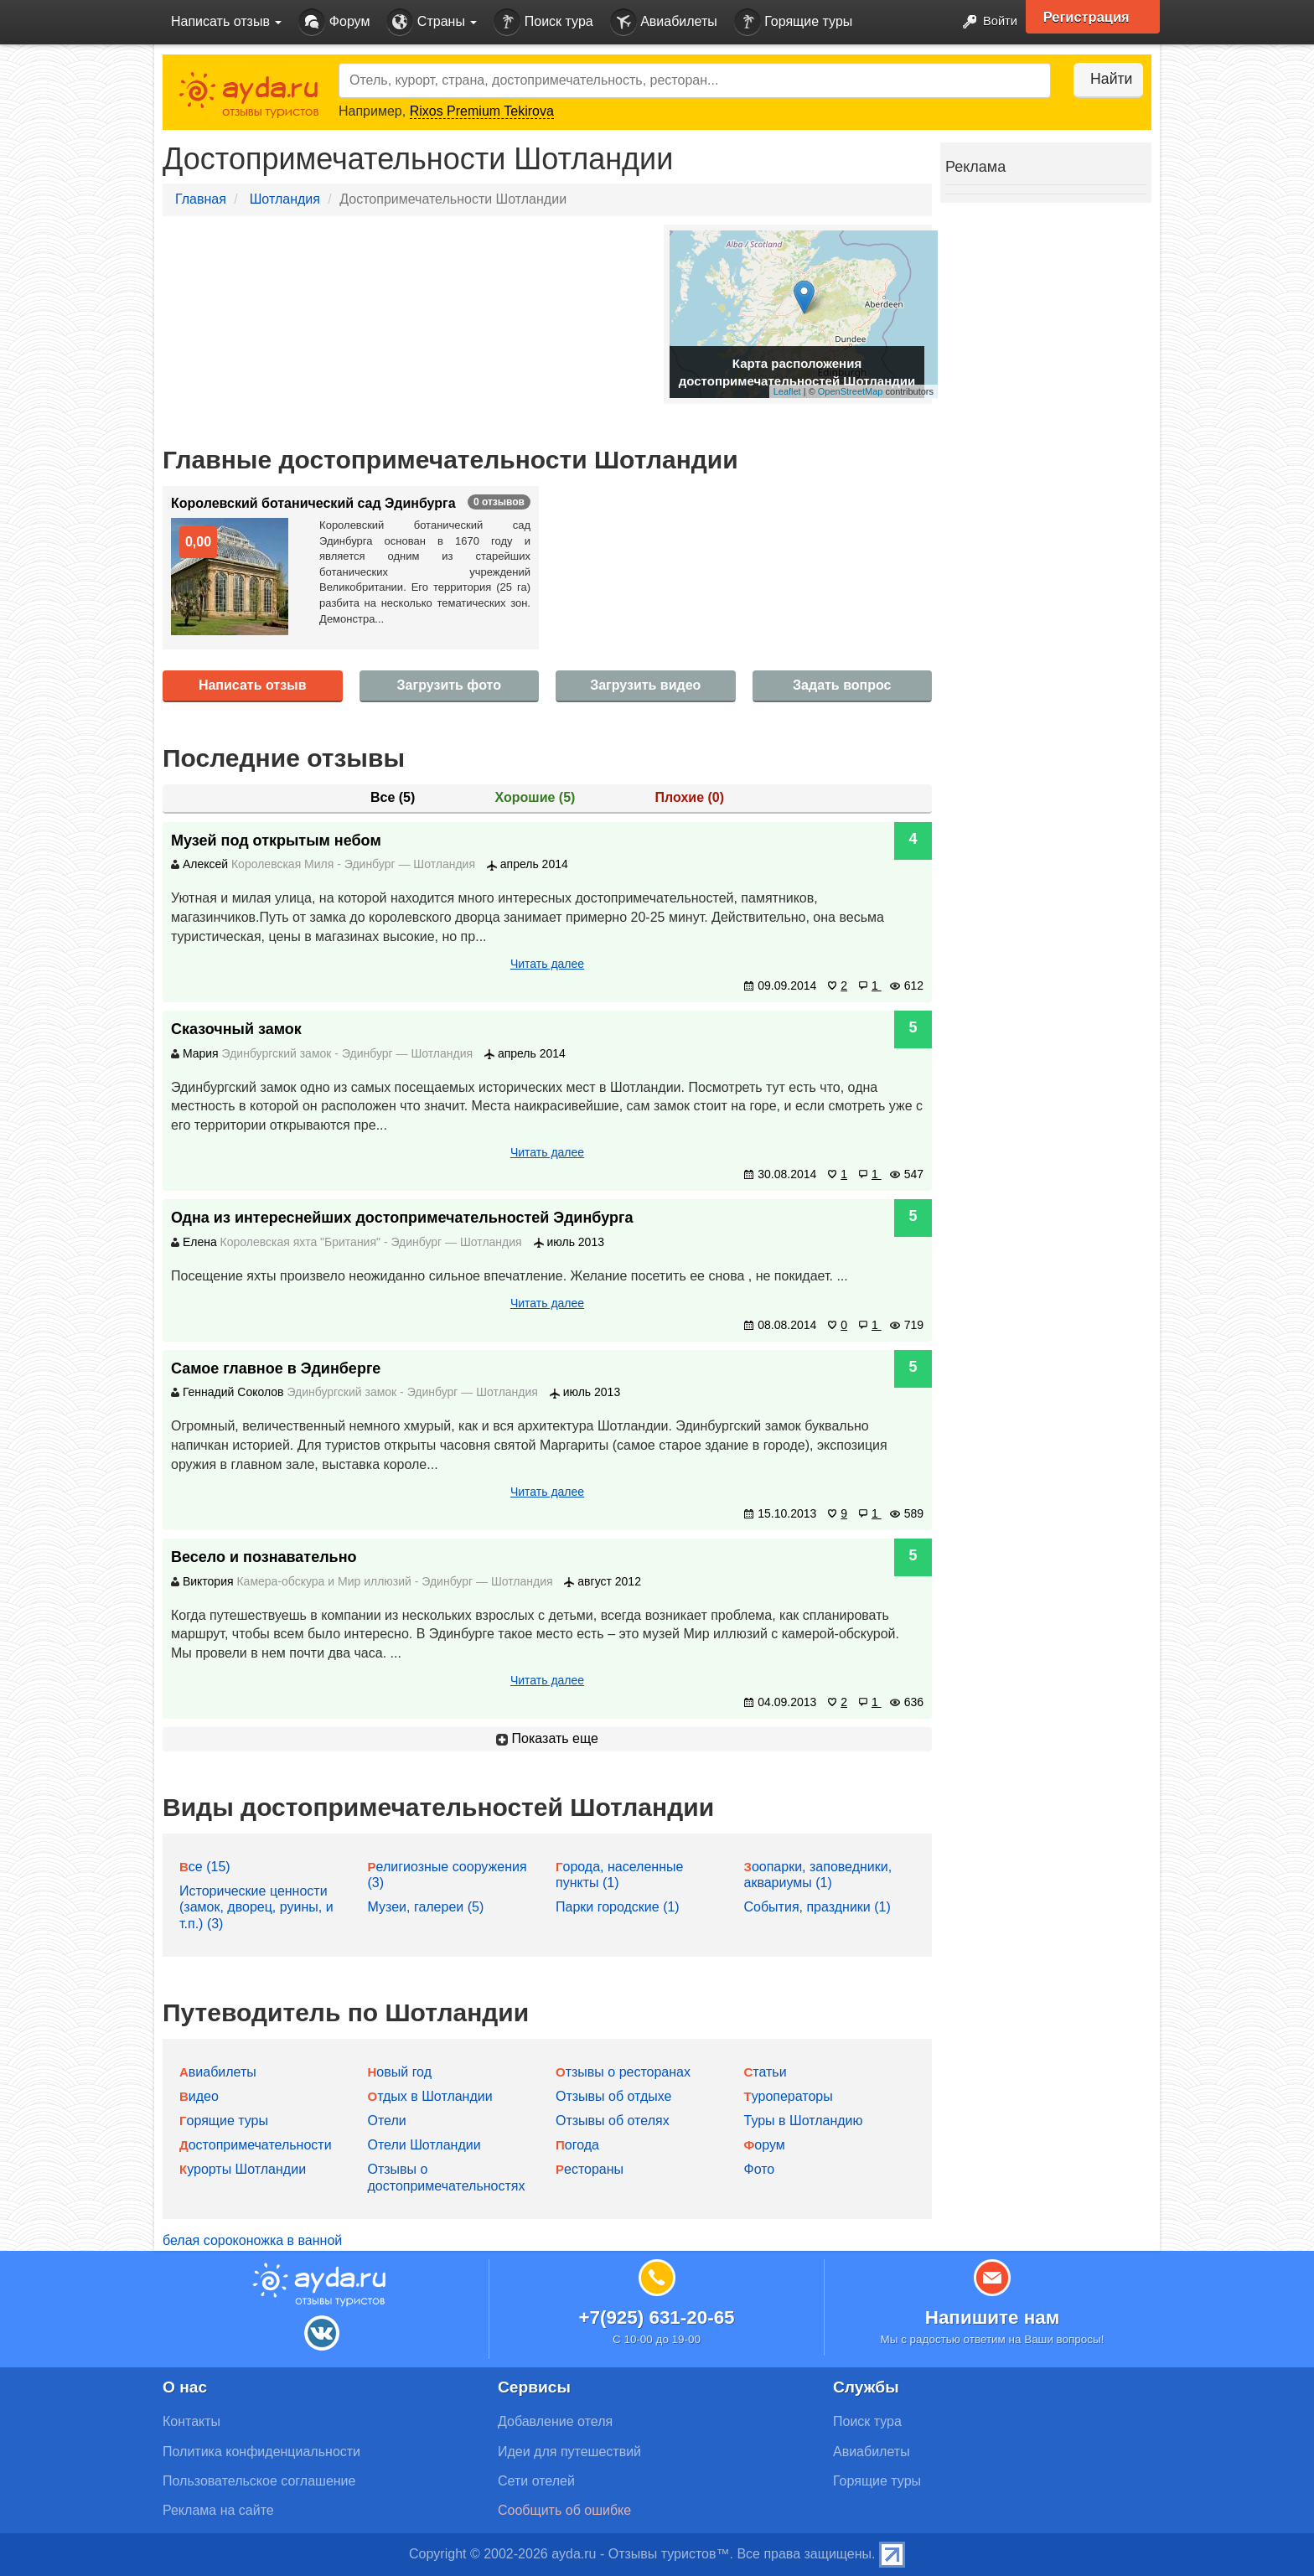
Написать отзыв (253, 685)
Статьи (765, 2072)
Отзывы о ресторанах (623, 2072)
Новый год (400, 2072)
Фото (759, 2169)
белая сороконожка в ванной (252, 2240)
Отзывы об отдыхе (613, 2096)
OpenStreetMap (850, 391)
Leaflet (787, 391)
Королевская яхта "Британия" (300, 1242)
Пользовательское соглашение (259, 2481)
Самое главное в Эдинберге (275, 1368)
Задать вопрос (842, 685)
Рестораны (589, 2169)
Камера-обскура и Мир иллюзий (323, 1581)
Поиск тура (543, 22)
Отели (387, 2120)
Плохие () (689, 797)
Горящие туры (793, 22)
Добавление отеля (555, 2421)
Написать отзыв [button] (226, 21)
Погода (577, 2145)
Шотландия (285, 199)
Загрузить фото (449, 685)
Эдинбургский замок (277, 1053)
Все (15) (204, 1867)
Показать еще (547, 1738)
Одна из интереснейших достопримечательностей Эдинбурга (402, 1217)
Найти (1100, 78)
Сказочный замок (236, 1029)
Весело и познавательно (264, 1557)
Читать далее (547, 963)
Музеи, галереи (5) (426, 1907)
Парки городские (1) (618, 1907)
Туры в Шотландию (803, 2120)
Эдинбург (371, 864)
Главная (200, 199)
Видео (199, 2096)
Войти (983, 22)
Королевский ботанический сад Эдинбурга (313, 503)
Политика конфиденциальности (261, 2451)
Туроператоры (788, 2096)
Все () (392, 797)
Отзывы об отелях (613, 2120)
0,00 (198, 542)
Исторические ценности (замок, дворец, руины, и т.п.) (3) (256, 1907)
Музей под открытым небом (276, 840)
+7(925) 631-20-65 (656, 2317)
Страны (431, 22)
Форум (334, 22)
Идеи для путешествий (569, 2451)
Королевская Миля (282, 864)
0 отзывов (499, 502)
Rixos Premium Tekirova (482, 111)
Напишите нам (992, 2317)
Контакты (191, 2421)
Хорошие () (535, 797)
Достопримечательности (255, 2145)
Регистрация (1094, 16)
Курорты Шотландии (242, 2169)
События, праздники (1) (817, 1907)
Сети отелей (536, 2481)
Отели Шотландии (424, 2145)
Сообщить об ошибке (564, 2510)
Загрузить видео (645, 685)
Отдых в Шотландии (430, 2096)
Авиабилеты (663, 22)
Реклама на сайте (218, 2510)
